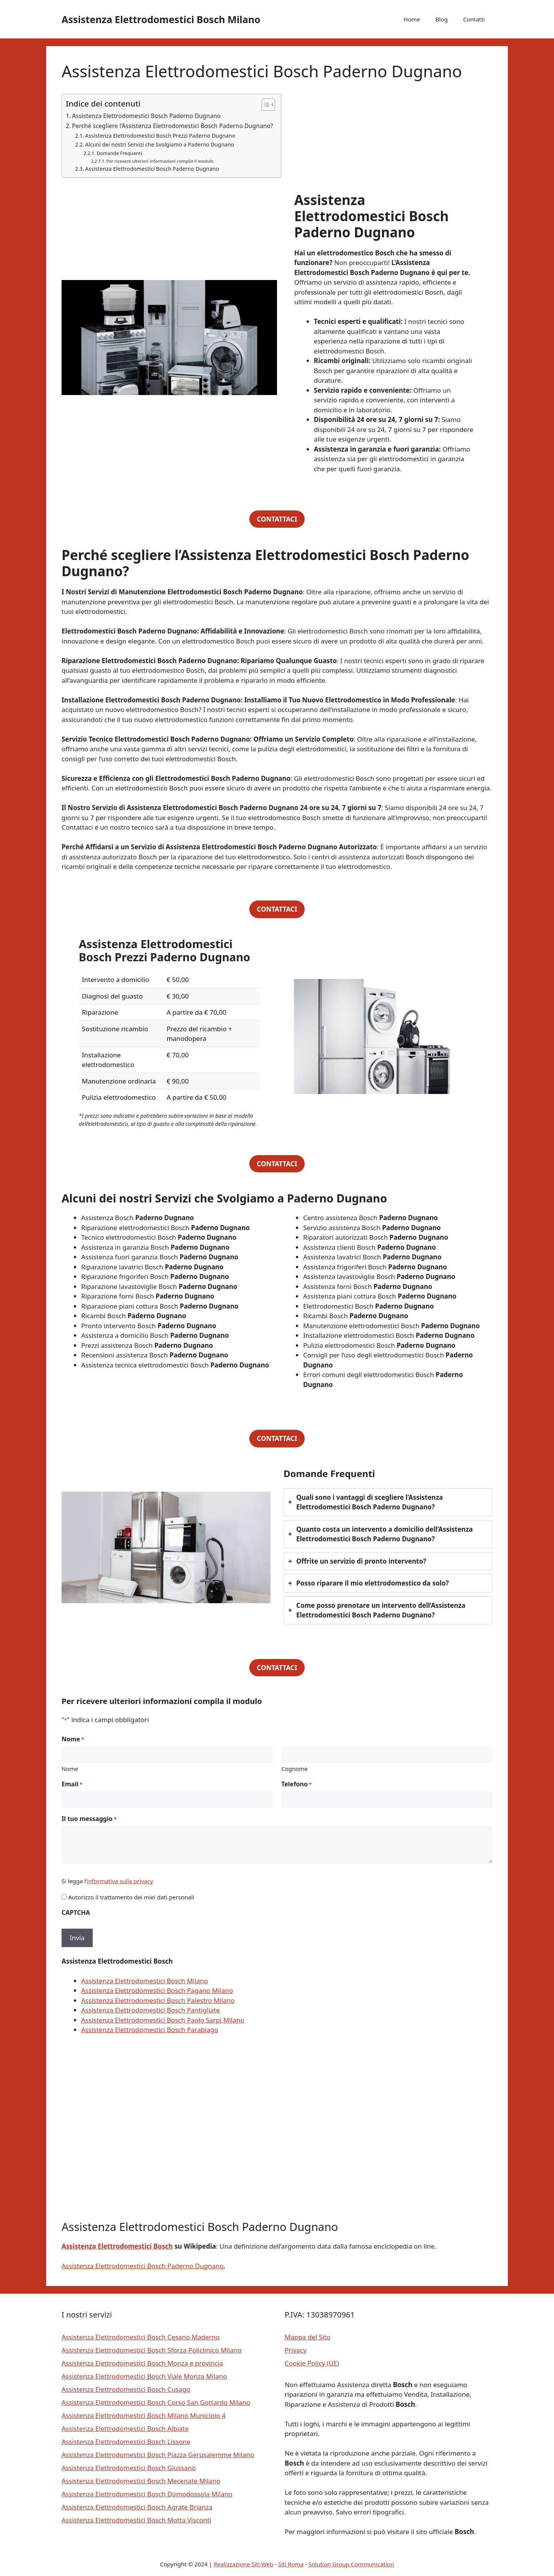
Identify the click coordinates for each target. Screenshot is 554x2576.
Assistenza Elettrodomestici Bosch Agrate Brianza (137, 2507)
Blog (442, 19)
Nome (70, 1768)
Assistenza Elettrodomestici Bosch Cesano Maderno (141, 2337)
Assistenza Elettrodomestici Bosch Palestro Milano (158, 2000)
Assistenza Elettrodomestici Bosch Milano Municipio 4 (144, 2415)
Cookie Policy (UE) (312, 2363)
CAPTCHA (76, 1912)
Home (412, 19)
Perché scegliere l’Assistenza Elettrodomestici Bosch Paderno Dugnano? (172, 126)
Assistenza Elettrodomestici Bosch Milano (161, 19)
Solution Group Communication (351, 2564)
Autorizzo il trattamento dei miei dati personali (131, 1897)
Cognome (294, 1768)
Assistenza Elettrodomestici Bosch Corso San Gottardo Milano (156, 2402)
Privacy (296, 2350)
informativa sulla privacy (120, 1881)
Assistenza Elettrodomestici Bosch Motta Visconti (136, 2520)
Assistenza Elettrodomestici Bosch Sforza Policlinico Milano (152, 2350)
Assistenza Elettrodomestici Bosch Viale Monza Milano (144, 2376)
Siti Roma (291, 2564)
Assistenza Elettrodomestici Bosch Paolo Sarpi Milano (162, 2020)
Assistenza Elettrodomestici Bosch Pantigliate (150, 2010)
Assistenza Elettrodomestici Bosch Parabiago (149, 2029)
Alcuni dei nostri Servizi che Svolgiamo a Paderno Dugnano (159, 144)
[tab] (388, 1502)
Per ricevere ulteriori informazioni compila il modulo (160, 161)
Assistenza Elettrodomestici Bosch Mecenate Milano (141, 2480)
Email (72, 1784)
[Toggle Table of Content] (264, 104)
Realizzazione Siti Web (244, 2564)
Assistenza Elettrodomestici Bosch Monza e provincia (142, 2363)
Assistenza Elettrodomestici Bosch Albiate (125, 2428)
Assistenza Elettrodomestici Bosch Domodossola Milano (147, 2493)
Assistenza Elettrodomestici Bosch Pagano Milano (157, 1990)
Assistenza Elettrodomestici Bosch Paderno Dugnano (146, 116)
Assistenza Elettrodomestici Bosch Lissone (126, 2441)
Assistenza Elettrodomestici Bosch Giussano (129, 2467)
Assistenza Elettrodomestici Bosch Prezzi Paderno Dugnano (160, 135)
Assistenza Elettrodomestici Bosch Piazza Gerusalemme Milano (158, 2454)
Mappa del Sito (307, 2337)
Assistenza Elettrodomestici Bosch (117, 2246)
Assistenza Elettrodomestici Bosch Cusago (126, 2389)
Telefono (296, 1784)
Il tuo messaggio (89, 1818)
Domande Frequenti (119, 153)
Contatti (474, 19)
